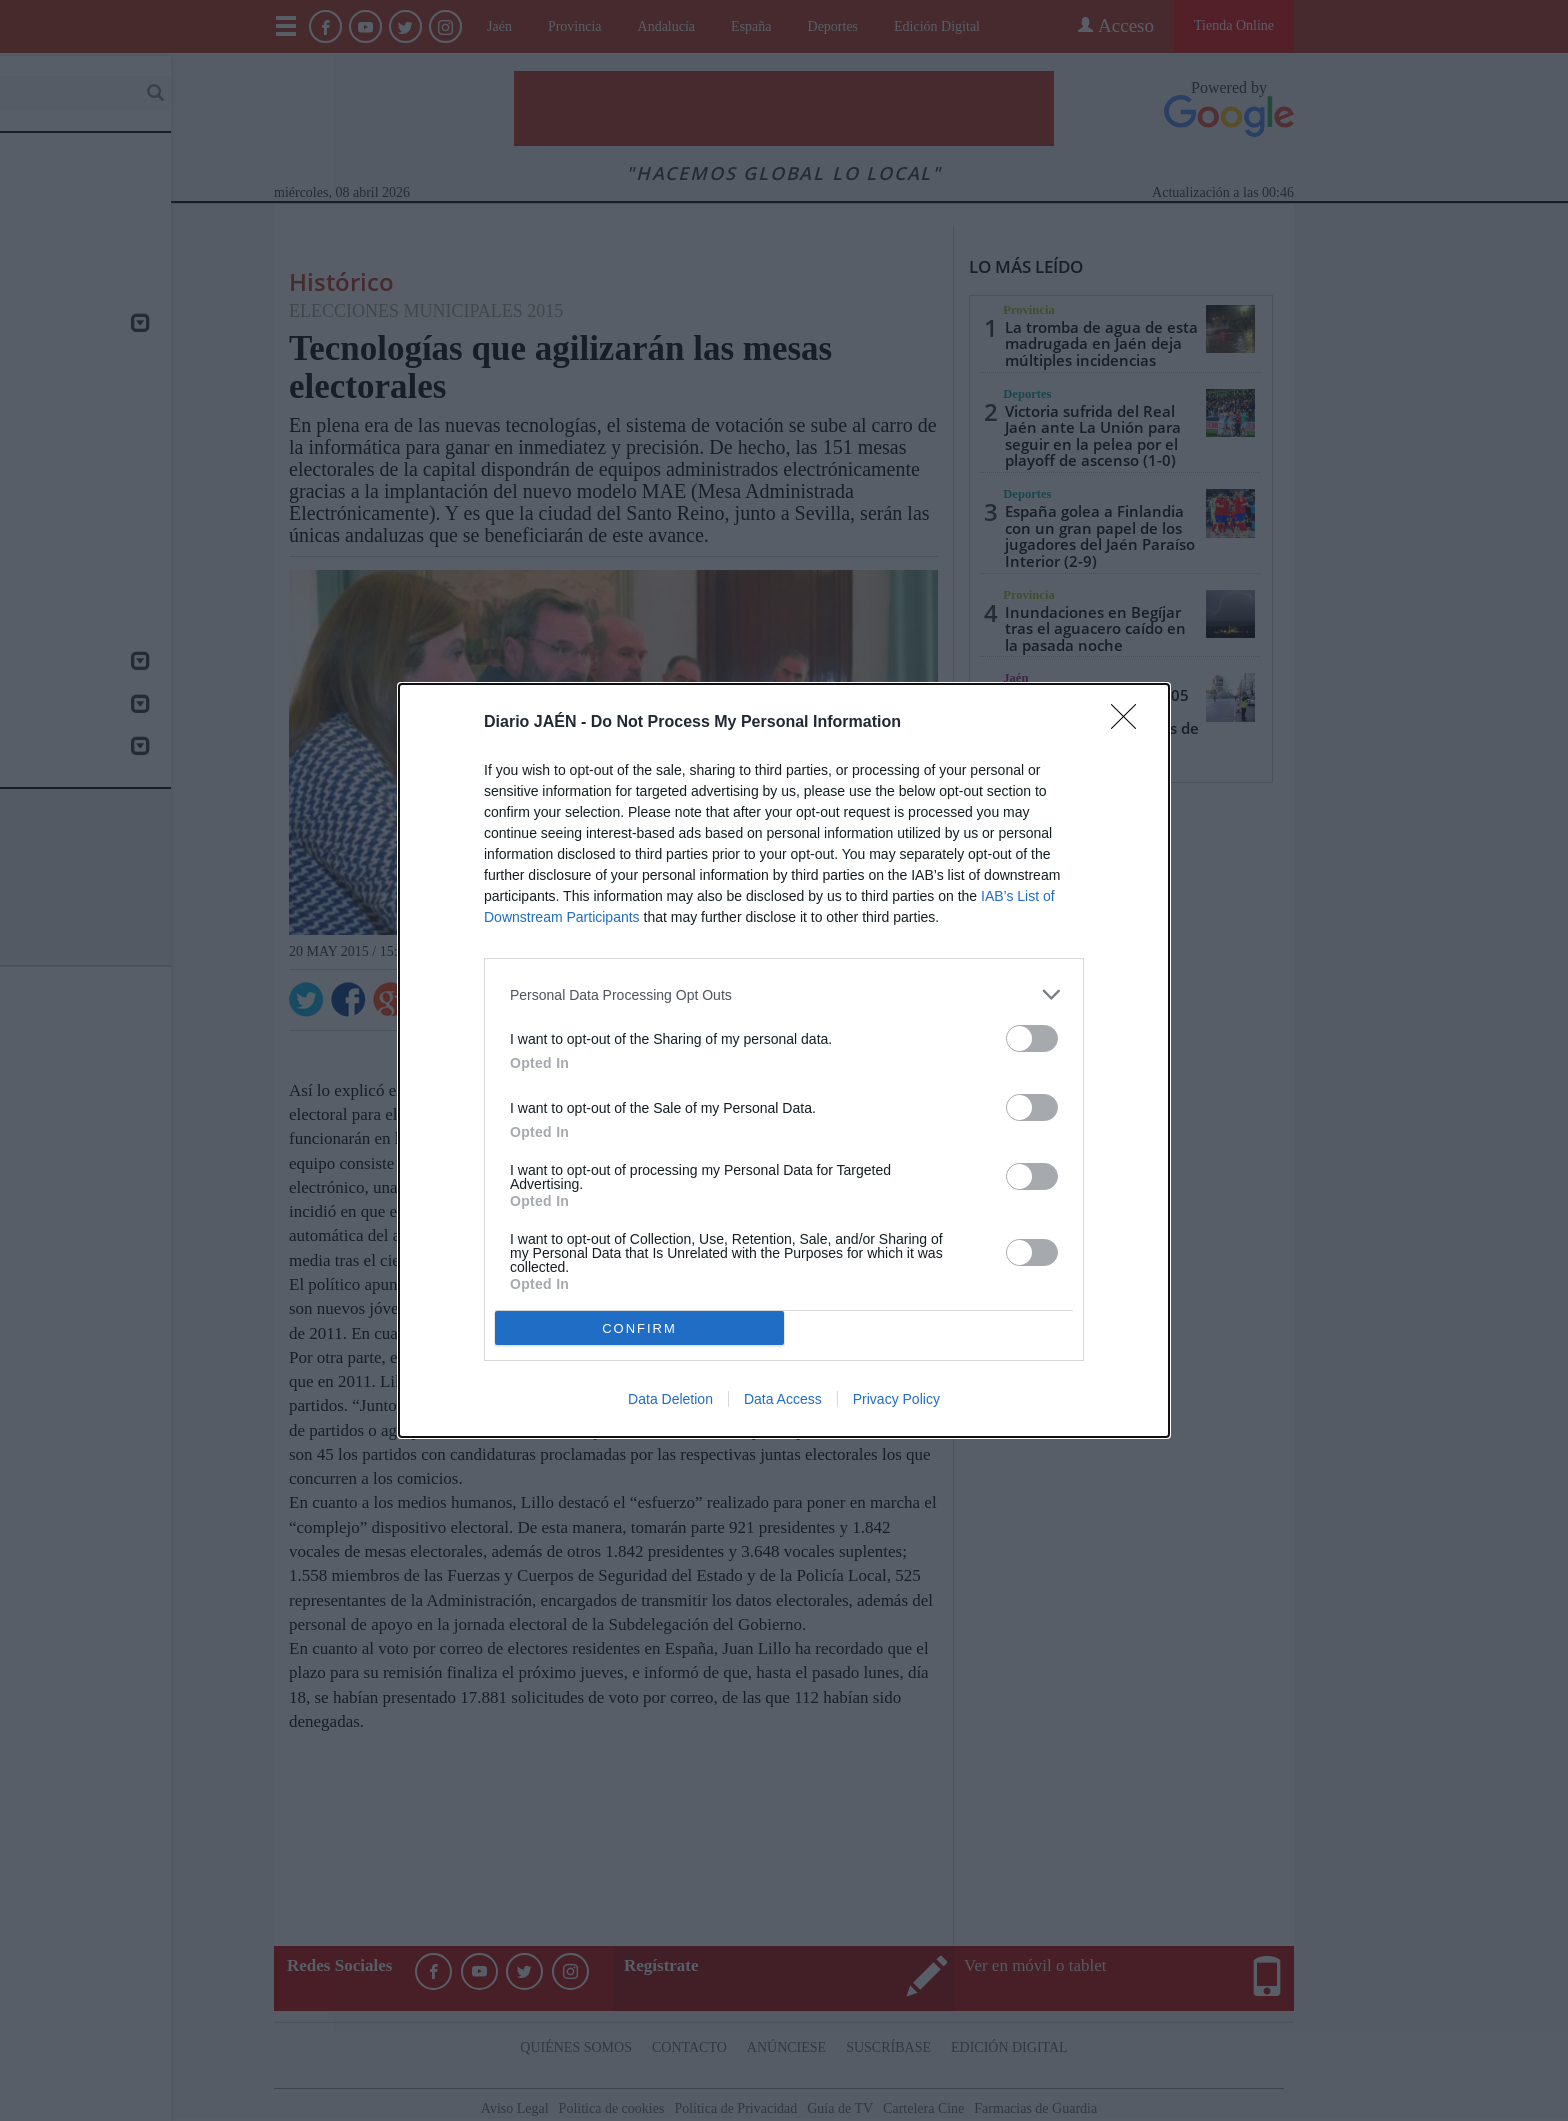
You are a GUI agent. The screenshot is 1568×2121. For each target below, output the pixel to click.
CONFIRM (639, 1328)
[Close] (1130, 723)
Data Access (783, 1399)
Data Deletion (670, 1399)
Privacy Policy (896, 1399)
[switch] (1032, 1038)
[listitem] (784, 994)
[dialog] (784, 1060)
